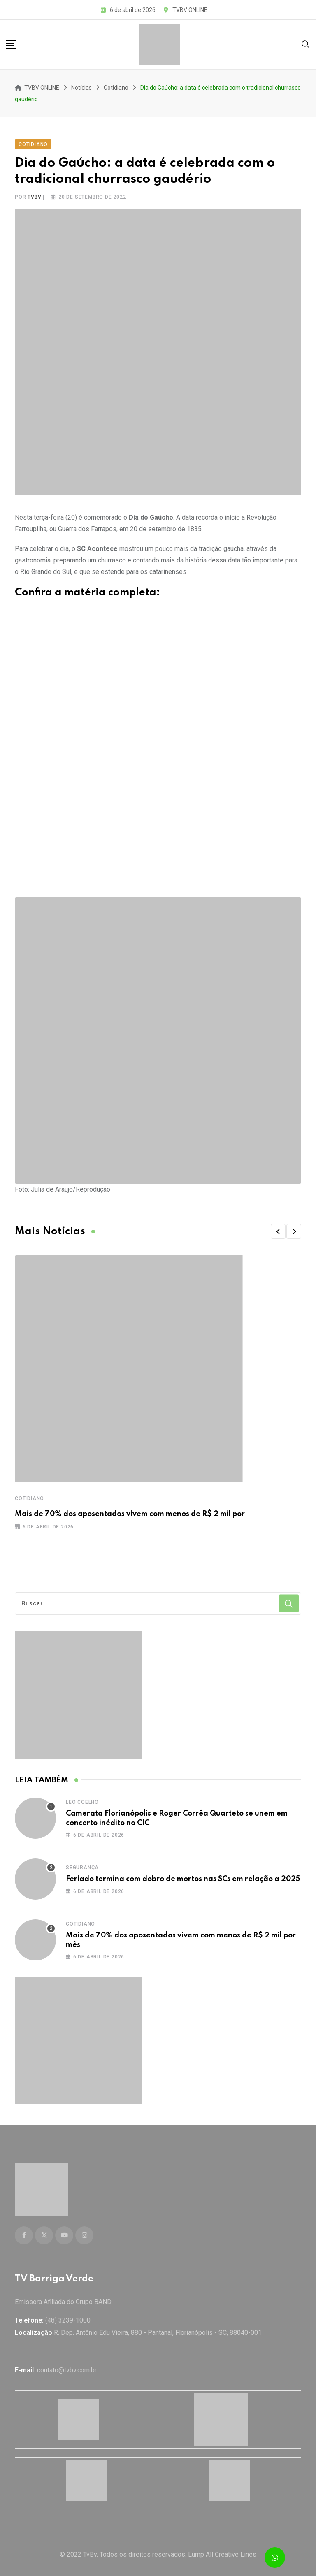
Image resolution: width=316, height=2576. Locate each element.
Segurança (82, 1863)
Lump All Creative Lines (222, 2545)
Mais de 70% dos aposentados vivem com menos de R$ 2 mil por (130, 1509)
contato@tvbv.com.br (67, 2361)
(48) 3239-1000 (68, 2311)
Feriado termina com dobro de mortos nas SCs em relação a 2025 (183, 1874)
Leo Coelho (82, 1797)
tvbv (34, 192)
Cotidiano (29, 1494)
